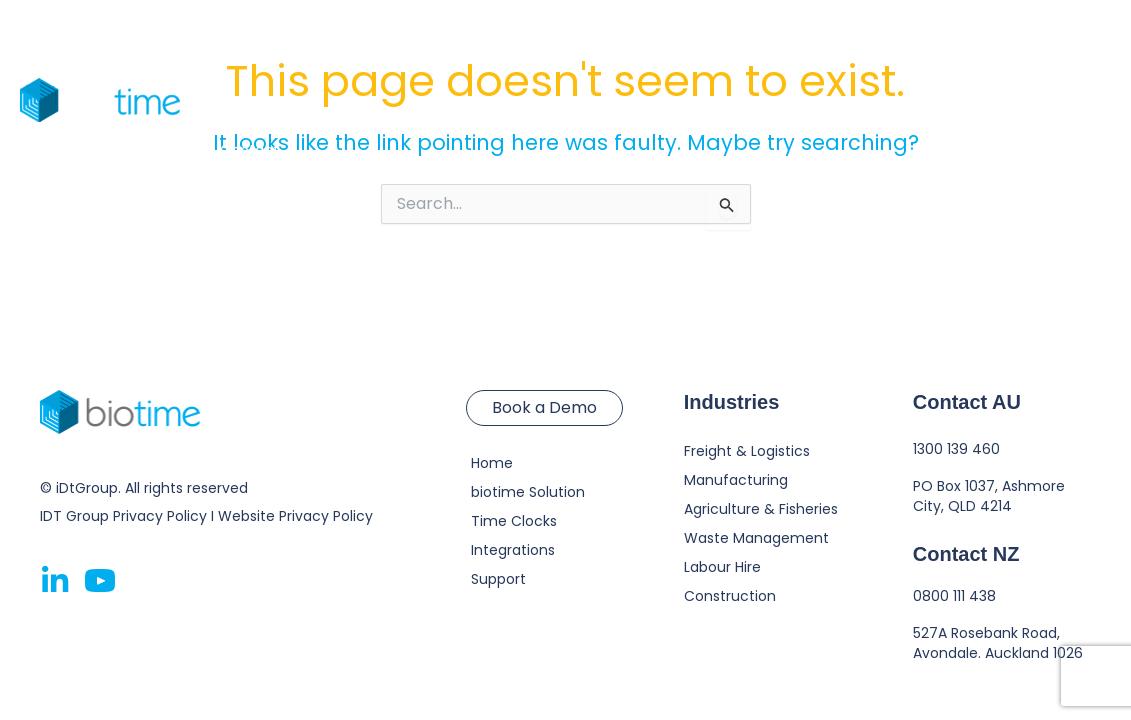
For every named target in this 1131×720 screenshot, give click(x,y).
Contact (249, 150)
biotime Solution (277, 50)
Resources (661, 50)
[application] (576, 50)
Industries (542, 50)
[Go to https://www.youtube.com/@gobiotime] (100, 582)
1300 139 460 (956, 449)
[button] (1021, 100)
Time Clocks (417, 50)
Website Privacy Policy (295, 516)
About (767, 50)
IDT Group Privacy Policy (123, 516)
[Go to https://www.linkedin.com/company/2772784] (55, 581)
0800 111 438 (954, 596)
